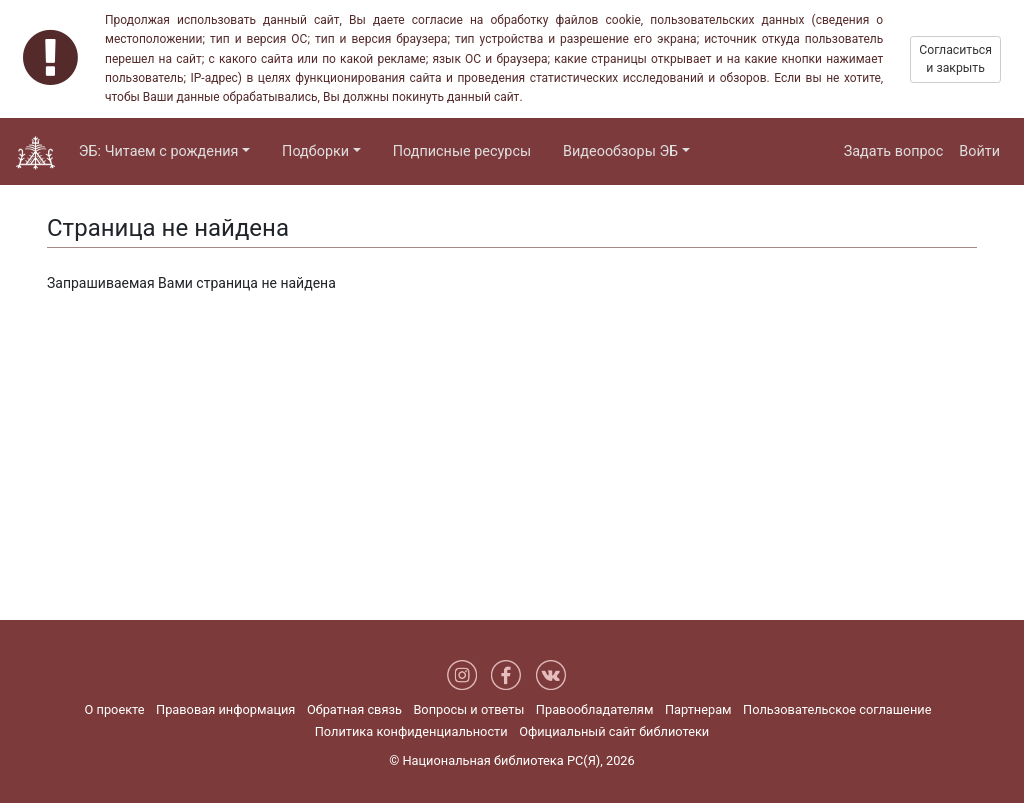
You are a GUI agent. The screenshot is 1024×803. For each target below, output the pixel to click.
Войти (979, 151)
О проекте (115, 709)
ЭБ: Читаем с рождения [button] (159, 151)
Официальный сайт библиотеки (614, 731)
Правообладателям (595, 709)
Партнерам (698, 709)
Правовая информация (225, 709)
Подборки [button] (315, 151)
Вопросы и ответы (468, 709)
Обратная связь (354, 709)
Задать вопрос (894, 151)
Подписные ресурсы (462, 151)
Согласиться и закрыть (955, 59)
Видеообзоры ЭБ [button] (620, 151)
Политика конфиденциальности (411, 731)
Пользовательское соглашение (837, 709)
